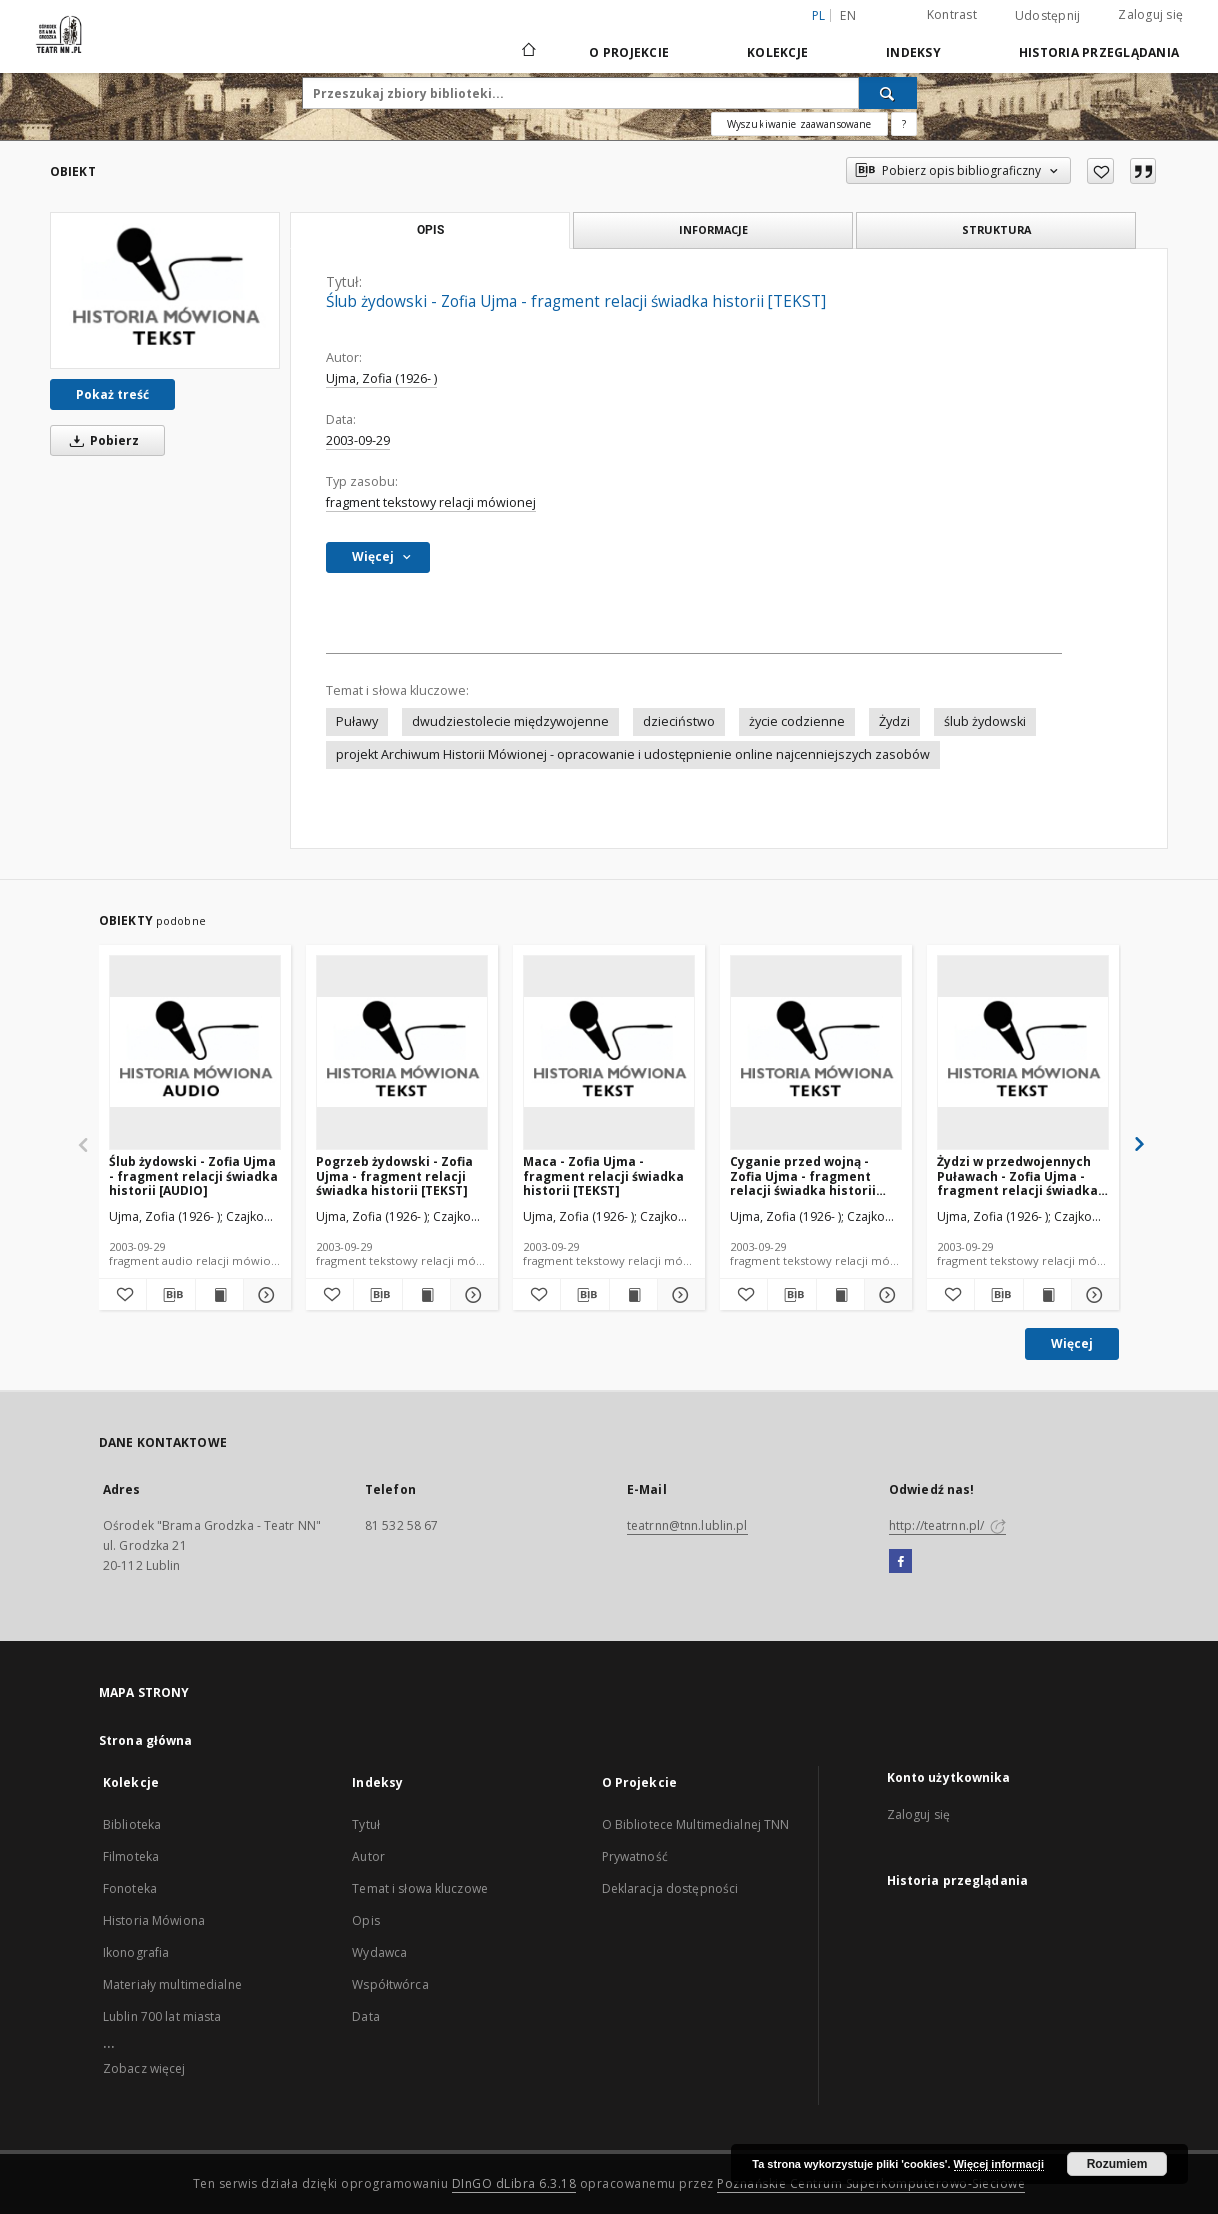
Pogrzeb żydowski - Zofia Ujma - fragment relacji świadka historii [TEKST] (394, 1175)
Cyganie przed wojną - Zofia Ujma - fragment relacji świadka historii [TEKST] (803, 1175)
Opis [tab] (430, 230)
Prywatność (635, 1856)
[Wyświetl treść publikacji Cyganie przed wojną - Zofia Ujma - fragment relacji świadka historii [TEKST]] (840, 1295)
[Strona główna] (527, 52)
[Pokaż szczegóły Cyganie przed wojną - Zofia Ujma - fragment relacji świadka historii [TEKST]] (885, 1295)
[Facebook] (900, 1562)
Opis (365, 1920)
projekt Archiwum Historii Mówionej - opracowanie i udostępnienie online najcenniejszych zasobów (633, 754)
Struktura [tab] (996, 229)
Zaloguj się (1150, 14)
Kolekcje (777, 52)
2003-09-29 (358, 440)
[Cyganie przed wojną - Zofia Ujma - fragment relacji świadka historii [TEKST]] (816, 1052)
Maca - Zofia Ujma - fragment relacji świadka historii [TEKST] (603, 1175)
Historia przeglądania (1099, 52)
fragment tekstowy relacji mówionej (431, 502)
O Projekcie (629, 52)
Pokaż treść (112, 394)
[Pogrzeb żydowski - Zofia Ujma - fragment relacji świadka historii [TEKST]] (402, 1052)
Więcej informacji (999, 2164)
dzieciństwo (679, 721)
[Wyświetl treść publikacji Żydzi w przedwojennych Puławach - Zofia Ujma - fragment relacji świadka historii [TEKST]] (1047, 1295)
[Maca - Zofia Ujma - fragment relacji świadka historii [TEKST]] (609, 1052)
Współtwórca (390, 1984)
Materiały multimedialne (172, 1984)
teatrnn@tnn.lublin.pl (687, 1525)
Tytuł (366, 1824)
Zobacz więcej (144, 2068)
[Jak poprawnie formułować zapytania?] (904, 124)
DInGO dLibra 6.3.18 (514, 2183)
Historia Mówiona (154, 1920)
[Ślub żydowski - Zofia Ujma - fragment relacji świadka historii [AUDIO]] (195, 1052)
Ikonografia (136, 1952)
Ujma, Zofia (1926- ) (381, 378)
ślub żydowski (985, 721)
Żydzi (894, 721)
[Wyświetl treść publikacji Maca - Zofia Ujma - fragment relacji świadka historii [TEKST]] (633, 1295)
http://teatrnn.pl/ (947, 1525)
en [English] (848, 15)
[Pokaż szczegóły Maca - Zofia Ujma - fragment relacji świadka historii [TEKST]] (678, 1295)
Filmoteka (131, 1856)
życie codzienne (797, 721)
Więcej (1072, 1343)
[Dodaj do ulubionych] (1100, 171)
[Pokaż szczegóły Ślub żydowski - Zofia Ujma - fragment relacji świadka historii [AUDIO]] (264, 1295)
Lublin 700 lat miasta (162, 2016)
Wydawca (379, 1952)
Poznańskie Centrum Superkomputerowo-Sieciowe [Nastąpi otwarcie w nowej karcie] (871, 2183)
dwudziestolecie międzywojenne (510, 721)
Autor (368, 1856)
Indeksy (913, 52)
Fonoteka (130, 1888)
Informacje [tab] (713, 229)
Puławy (357, 721)
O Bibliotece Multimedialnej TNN (696, 1824)
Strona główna (146, 1740)
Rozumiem (1117, 2164)
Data (365, 2016)
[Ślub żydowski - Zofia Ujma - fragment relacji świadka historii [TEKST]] (165, 290)
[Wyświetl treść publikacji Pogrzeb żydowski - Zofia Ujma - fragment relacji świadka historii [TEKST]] (426, 1295)
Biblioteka (132, 1824)
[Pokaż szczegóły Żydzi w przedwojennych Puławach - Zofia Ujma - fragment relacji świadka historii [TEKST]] (1092, 1295)
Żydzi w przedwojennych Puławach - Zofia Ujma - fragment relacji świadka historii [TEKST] (1017, 1175)
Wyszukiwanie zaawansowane (799, 124)
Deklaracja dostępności (670, 1888)
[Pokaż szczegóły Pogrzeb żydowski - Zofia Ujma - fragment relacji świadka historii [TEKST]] (471, 1295)
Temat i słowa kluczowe (420, 1888)
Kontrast (952, 14)
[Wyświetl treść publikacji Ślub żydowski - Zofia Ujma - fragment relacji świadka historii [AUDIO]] (219, 1295)
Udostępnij (1048, 16)
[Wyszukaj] (888, 93)
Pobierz (101, 440)
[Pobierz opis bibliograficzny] (170, 1295)
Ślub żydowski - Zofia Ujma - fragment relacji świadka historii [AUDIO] (193, 1175)
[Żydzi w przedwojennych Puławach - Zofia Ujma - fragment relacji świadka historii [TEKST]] (1023, 1052)
